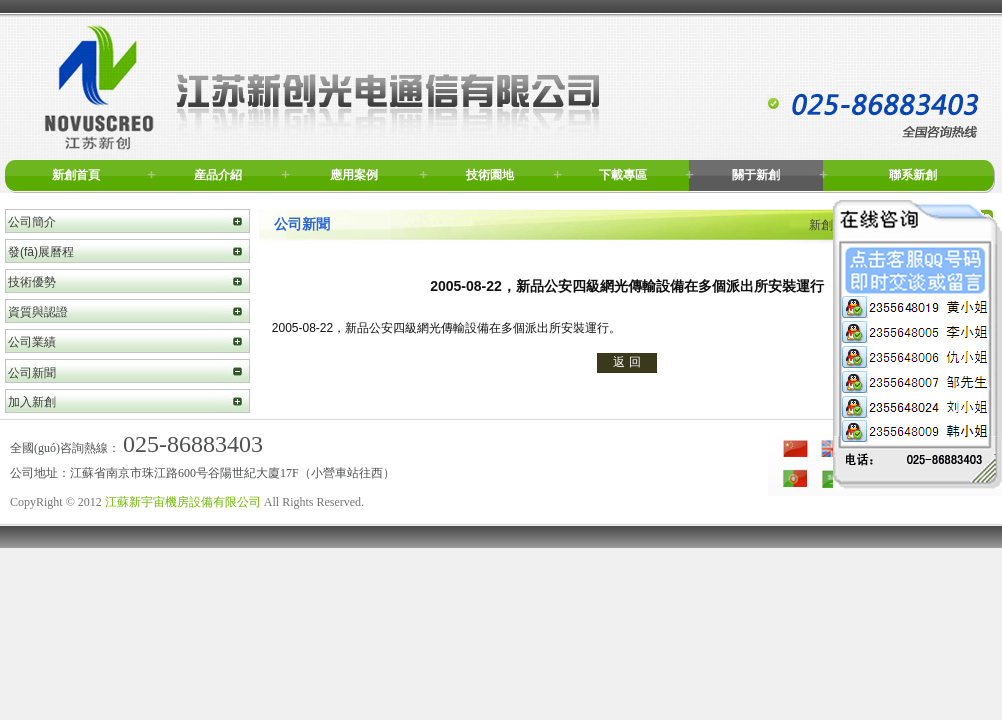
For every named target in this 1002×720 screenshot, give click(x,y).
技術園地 (490, 175)
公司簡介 (32, 222)
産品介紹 (218, 175)
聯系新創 (913, 175)
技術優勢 (32, 282)
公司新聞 (32, 373)
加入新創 (32, 402)
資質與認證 (38, 312)
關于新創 (756, 175)
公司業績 (32, 342)
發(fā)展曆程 (41, 252)
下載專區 (623, 175)
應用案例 (354, 175)
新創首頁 (76, 175)
